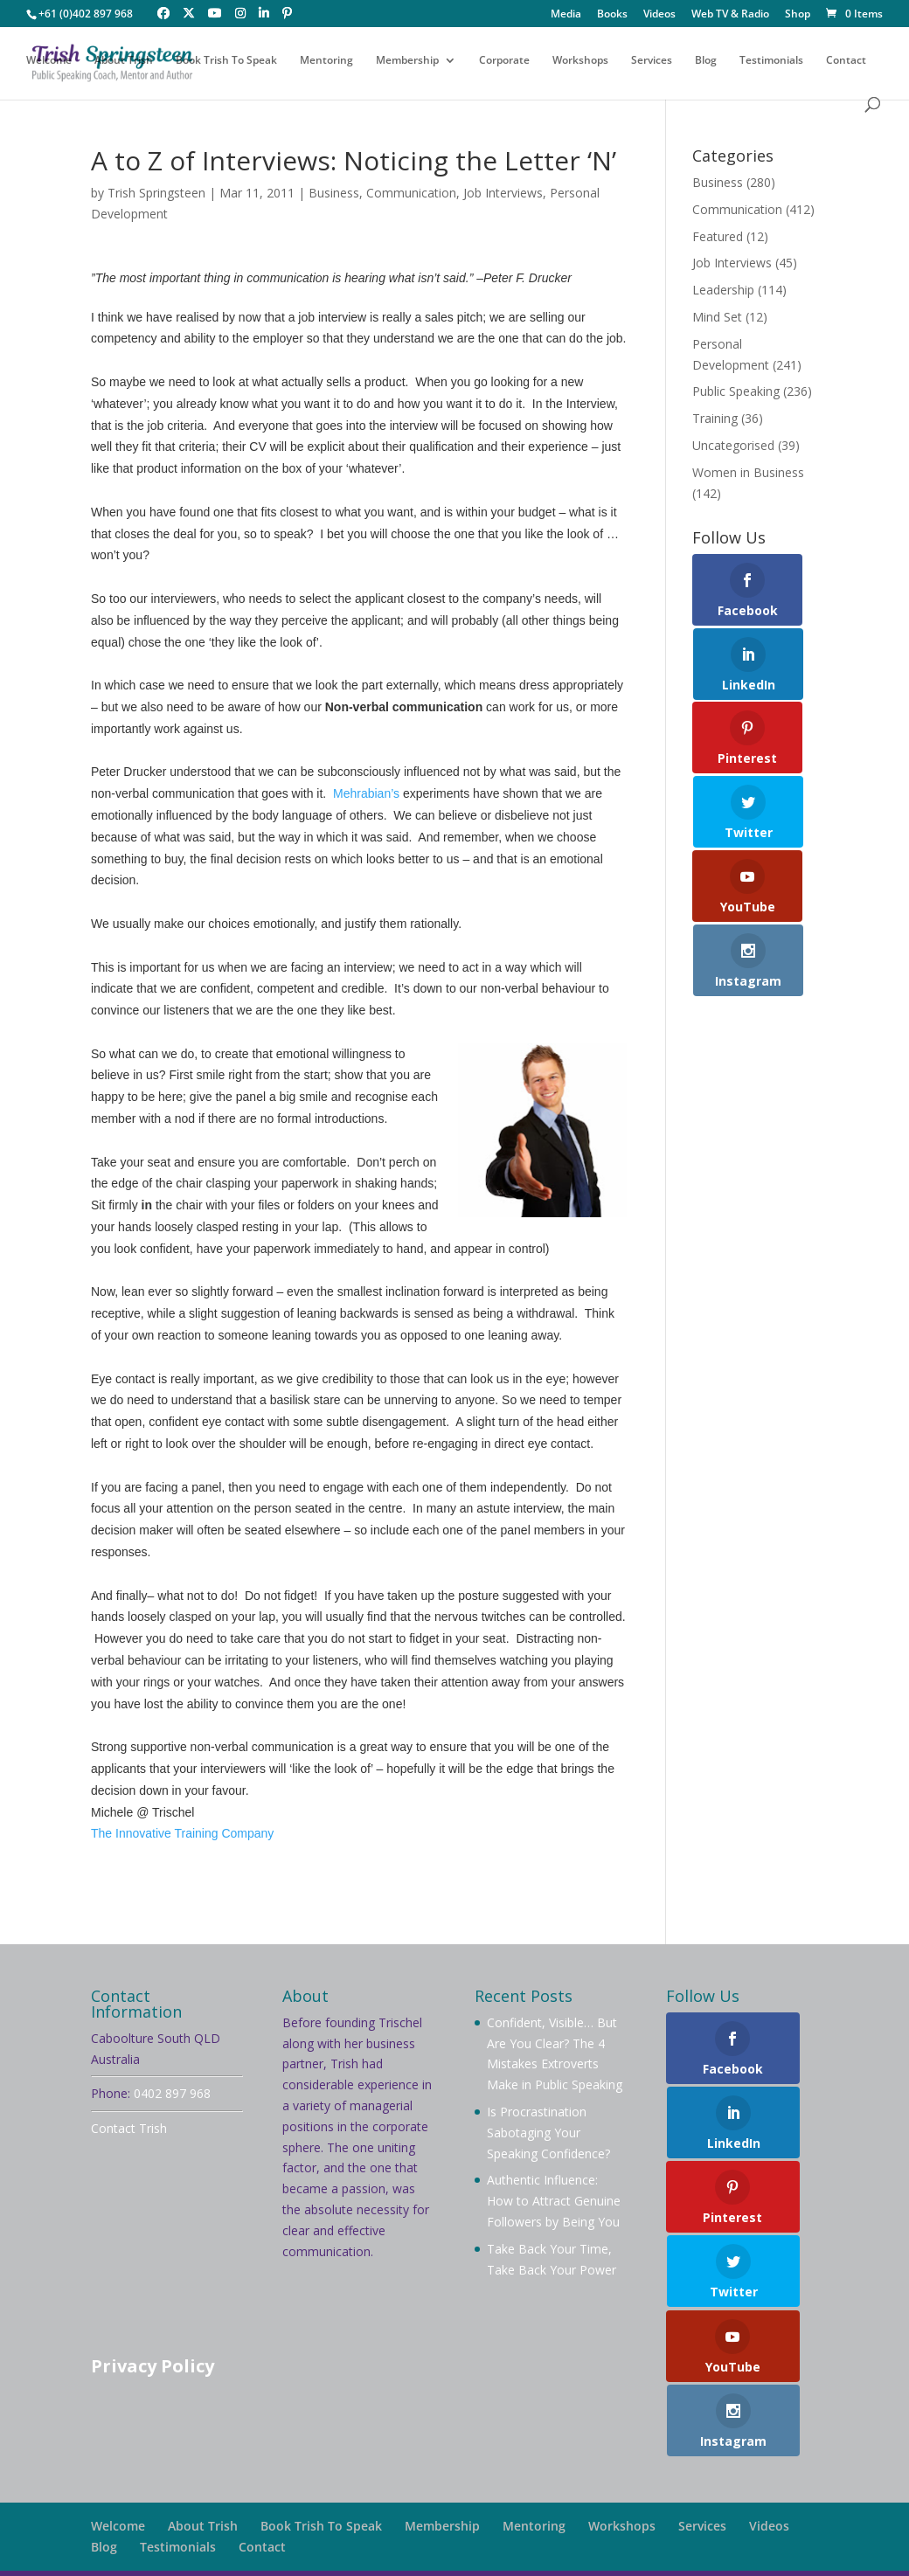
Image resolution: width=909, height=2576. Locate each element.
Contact (846, 63)
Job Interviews (503, 192)
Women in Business (748, 472)
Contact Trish (129, 2128)
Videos (659, 15)
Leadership (723, 289)
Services (651, 63)
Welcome (49, 63)
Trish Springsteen (156, 192)
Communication (411, 192)
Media (566, 15)
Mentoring (326, 63)
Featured (717, 236)
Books (612, 15)
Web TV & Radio (730, 15)
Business (334, 192)
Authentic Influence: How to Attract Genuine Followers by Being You (554, 2200)
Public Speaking (736, 391)
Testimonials (771, 63)
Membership (407, 63)
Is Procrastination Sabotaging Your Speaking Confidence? (548, 2132)
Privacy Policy (152, 2366)
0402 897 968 (172, 2093)
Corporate (504, 63)
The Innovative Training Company (182, 1833)
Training (715, 418)
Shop (797, 15)
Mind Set (717, 316)
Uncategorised (733, 445)
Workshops (580, 63)
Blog (706, 63)
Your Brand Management (566, 2552)
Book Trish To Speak (226, 63)
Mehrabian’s (366, 793)
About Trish (123, 63)
